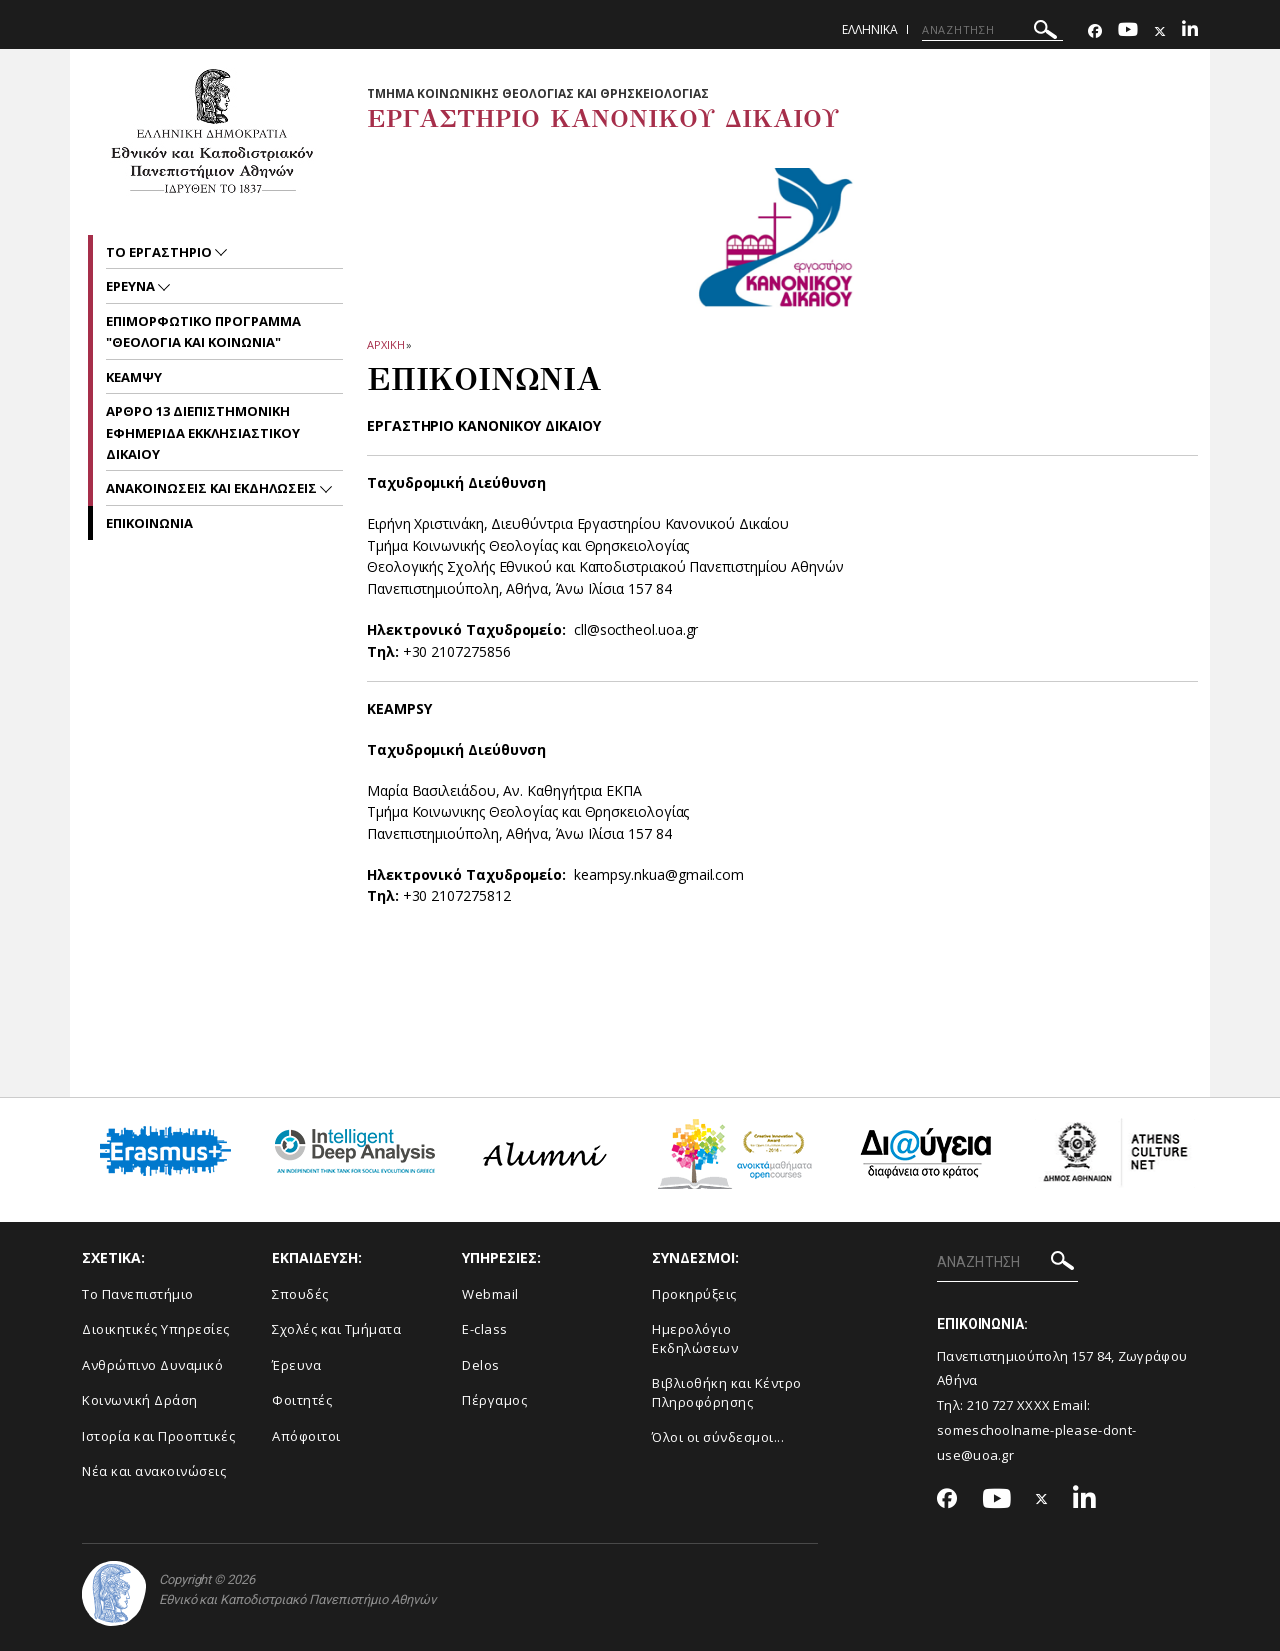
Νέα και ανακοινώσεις (154, 1471)
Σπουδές (300, 1294)
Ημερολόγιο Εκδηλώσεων (695, 1338)
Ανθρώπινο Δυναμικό (152, 1365)
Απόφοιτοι (306, 1436)
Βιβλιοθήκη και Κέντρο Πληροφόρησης (727, 1392)
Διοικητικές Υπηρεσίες (156, 1329)
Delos (481, 1365)
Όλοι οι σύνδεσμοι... (718, 1437)
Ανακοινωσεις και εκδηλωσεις (213, 488)
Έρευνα (296, 1365)
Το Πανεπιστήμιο (138, 1294)
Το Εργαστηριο (160, 252)
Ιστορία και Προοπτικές (158, 1436)
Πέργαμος (494, 1400)
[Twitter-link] (1160, 31)
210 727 (992, 1405)
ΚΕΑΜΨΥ (134, 377)
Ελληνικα (870, 29)
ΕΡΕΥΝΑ (132, 286)
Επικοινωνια (149, 523)
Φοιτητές (302, 1400)
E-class (485, 1329)
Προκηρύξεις (694, 1294)
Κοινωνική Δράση (140, 1400)
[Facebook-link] (1095, 31)
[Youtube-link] (1128, 31)
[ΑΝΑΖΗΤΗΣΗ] (992, 30)
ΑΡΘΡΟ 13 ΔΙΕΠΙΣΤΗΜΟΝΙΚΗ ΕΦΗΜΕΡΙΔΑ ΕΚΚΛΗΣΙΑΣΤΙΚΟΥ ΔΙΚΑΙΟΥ (203, 432)
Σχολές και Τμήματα (336, 1329)
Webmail (490, 1294)
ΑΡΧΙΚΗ (385, 344)
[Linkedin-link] (1190, 31)
